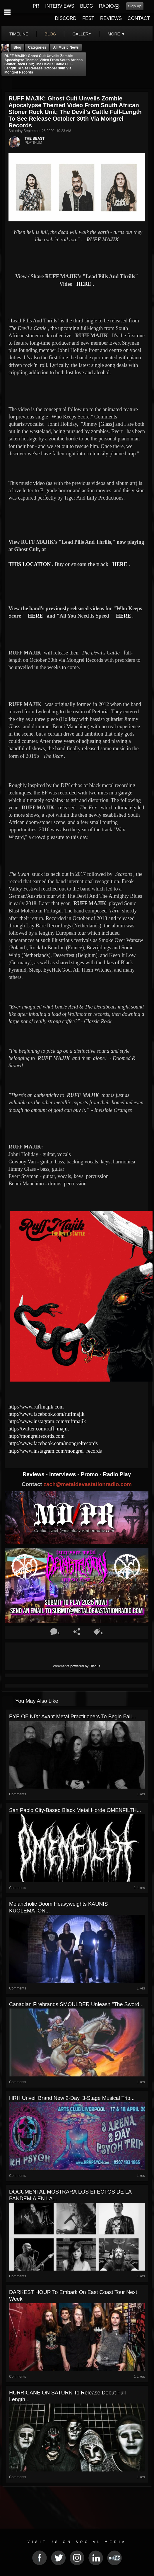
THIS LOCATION (29, 564)
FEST (88, 18)
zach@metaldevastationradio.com (88, 1484)
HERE (83, 284)
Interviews (63, 1474)
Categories (37, 47)
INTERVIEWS (59, 6)
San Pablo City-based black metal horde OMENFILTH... (75, 1810)
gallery (81, 34)
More (116, 34)
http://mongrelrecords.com (36, 1436)
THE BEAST (35, 138)
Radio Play (117, 1474)
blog (50, 34)
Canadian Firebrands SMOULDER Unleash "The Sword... (76, 2004)
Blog (17, 47)
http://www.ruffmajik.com (36, 1407)
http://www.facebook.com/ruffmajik (46, 1414)
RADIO (106, 6)
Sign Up (134, 6)
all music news (65, 47)
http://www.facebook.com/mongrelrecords (53, 1443)
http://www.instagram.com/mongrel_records (55, 1451)
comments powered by (76, 1666)
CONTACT (139, 18)
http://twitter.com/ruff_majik (38, 1429)
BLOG (86, 6)
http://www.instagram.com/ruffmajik (47, 1421)
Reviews (34, 1474)
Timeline (18, 34)
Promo (90, 1474)
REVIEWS (111, 18)
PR (36, 6)
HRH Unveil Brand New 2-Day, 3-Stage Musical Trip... (72, 2098)
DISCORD (65, 18)
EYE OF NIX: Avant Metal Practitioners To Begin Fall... (72, 1716)
